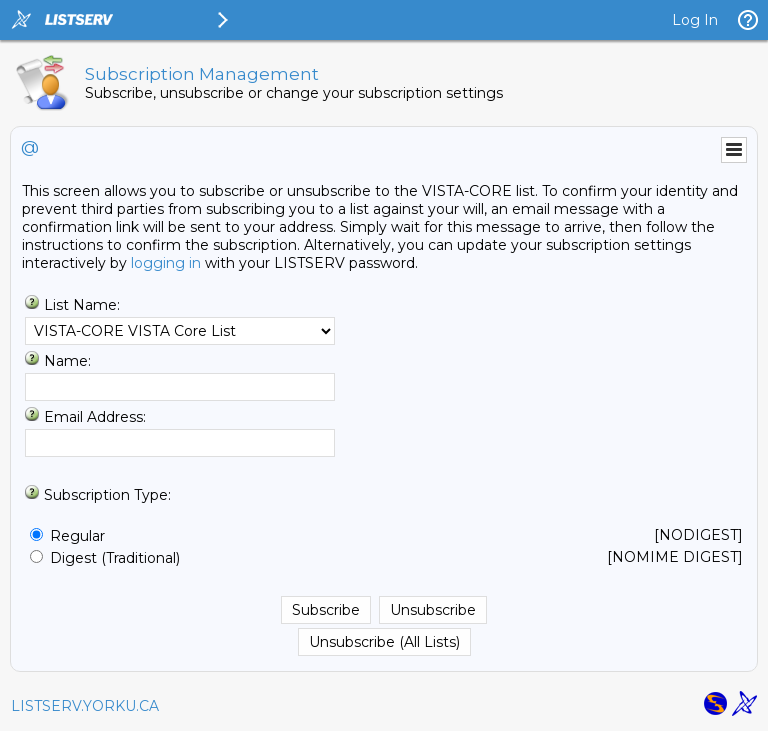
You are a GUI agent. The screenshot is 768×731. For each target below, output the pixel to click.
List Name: (82, 305)
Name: (67, 361)
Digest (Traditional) (115, 558)
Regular (77, 536)
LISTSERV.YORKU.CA (85, 706)
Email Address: (95, 417)
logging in (166, 263)
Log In (695, 20)
